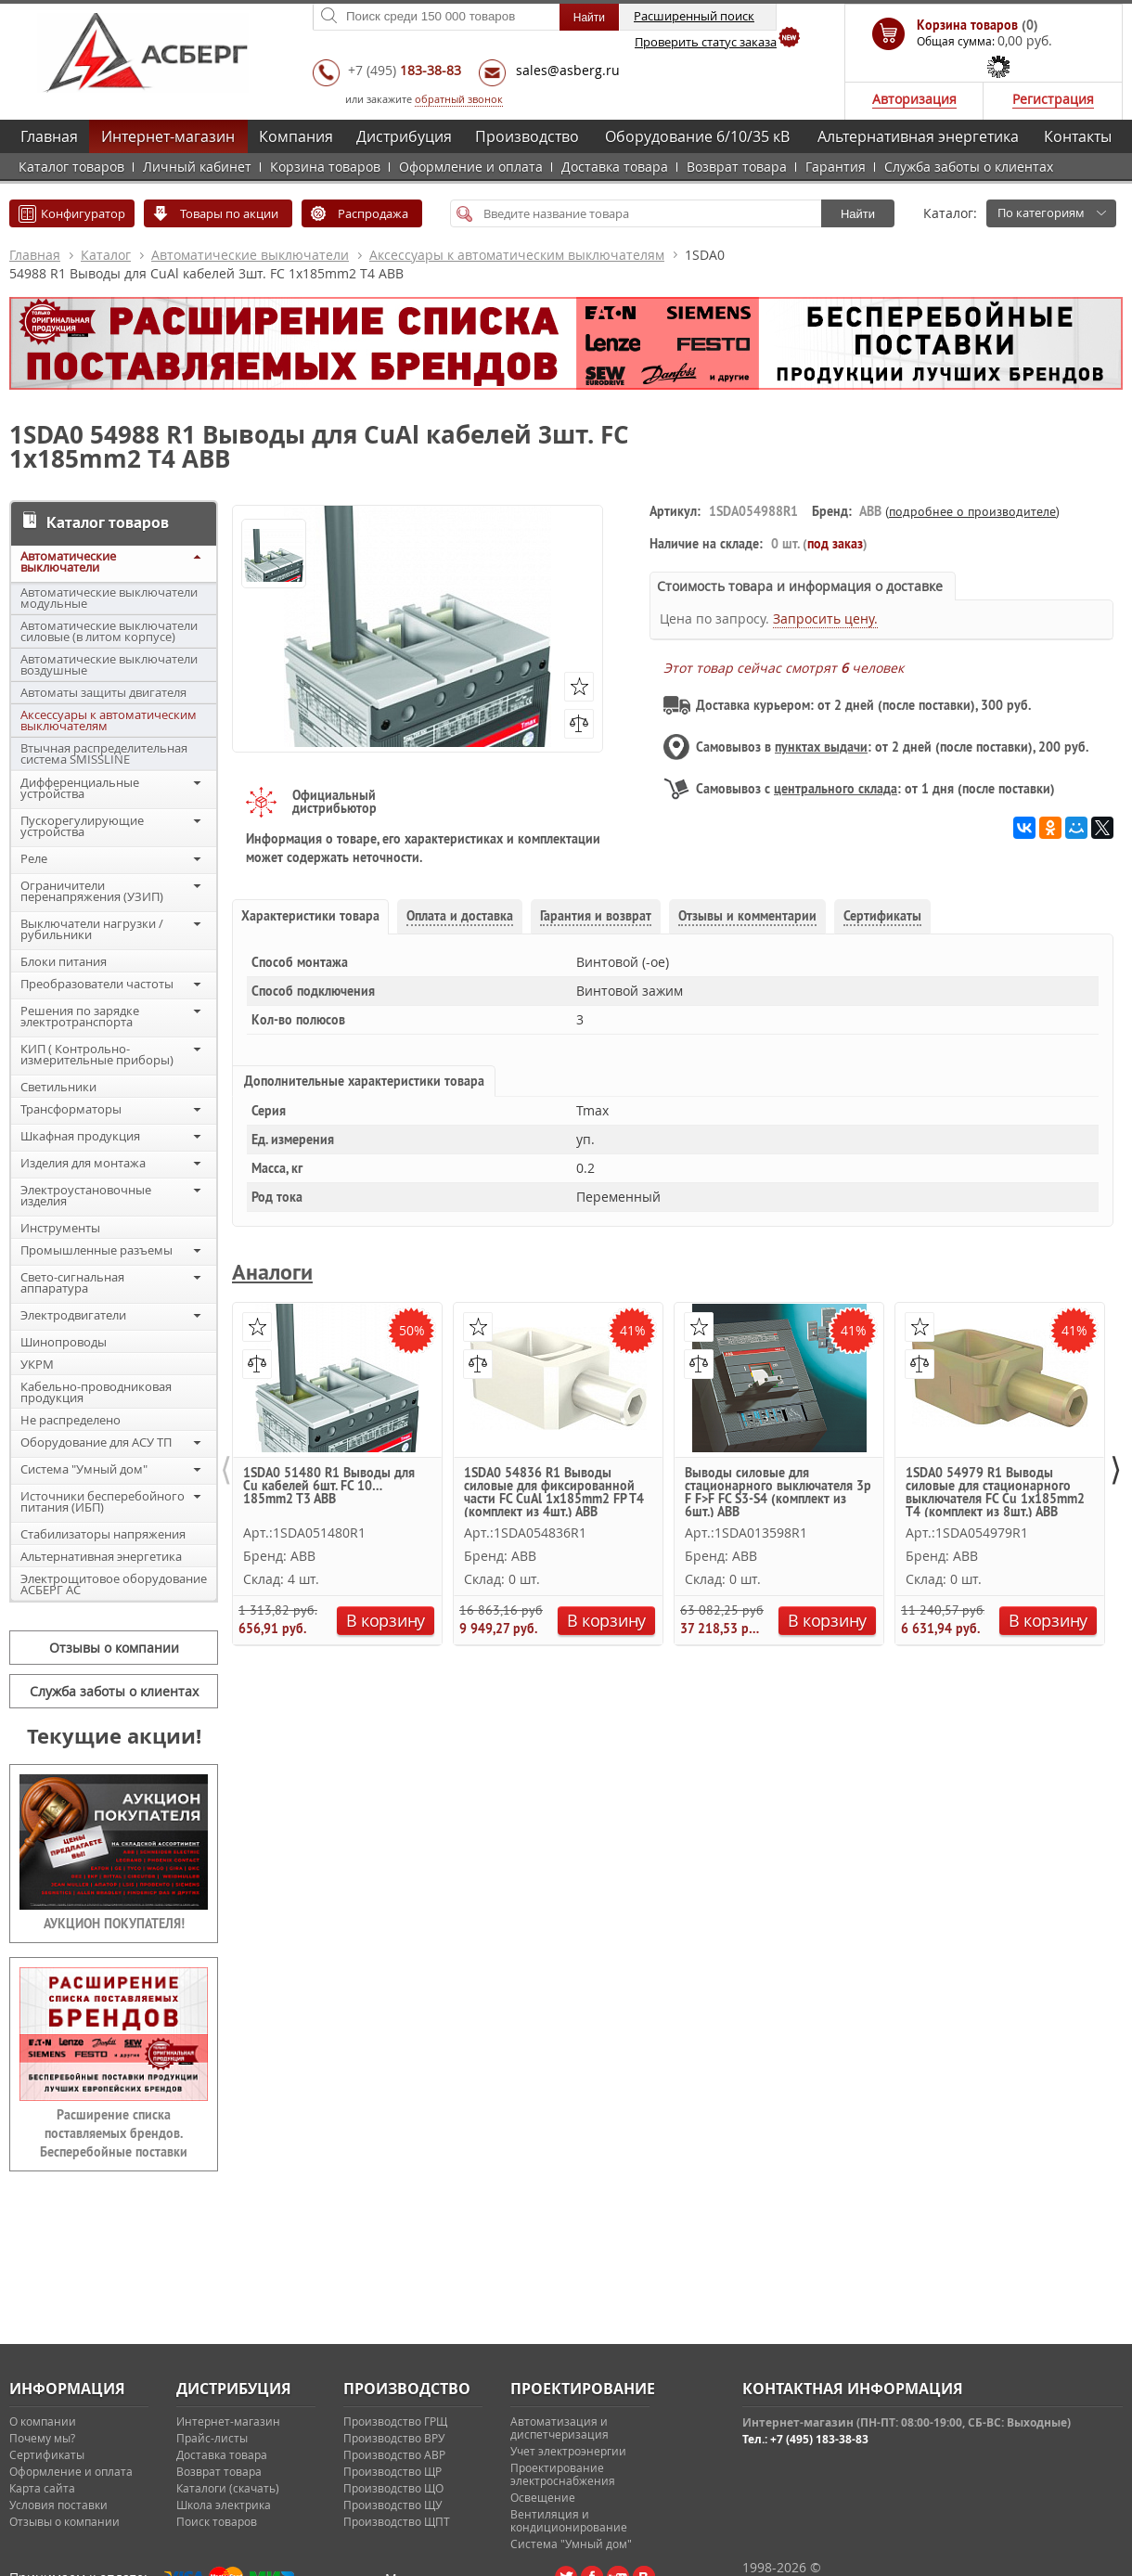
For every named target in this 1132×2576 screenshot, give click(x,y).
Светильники (58, 1086)
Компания (296, 136)
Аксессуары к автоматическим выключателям (516, 255)
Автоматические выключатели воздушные (109, 664)
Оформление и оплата (471, 166)
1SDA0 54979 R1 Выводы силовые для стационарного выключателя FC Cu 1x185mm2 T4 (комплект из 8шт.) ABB (995, 1491)
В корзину (385, 1620)
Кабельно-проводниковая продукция (96, 1392)
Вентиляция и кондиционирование (568, 2520)
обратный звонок (459, 99)
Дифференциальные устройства (79, 788)
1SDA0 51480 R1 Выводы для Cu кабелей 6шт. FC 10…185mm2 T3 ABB (329, 1486)
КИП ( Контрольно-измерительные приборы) (97, 1054)
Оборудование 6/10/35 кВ (697, 136)
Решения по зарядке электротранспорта (79, 1016)
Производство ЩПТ (396, 2521)
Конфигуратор (83, 213)
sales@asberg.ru (568, 70)
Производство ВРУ (393, 2437)
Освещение (542, 2497)
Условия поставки (58, 2504)
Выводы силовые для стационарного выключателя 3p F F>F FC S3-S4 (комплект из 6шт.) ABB (778, 1491)
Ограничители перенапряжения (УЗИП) (91, 891)
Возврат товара (737, 166)
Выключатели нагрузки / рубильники (91, 929)
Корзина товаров (325, 166)
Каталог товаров (71, 166)
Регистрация (1053, 99)
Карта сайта (42, 2487)
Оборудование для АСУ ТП (96, 1442)
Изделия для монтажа (83, 1162)
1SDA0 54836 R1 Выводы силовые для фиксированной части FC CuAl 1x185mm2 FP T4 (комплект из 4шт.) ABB (554, 1491)
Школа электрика (223, 2504)
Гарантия (835, 166)
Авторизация (914, 99)
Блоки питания (63, 961)
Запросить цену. (825, 618)
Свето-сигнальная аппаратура (72, 1282)
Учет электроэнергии (568, 2450)
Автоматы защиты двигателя (103, 692)
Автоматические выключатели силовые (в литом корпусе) (109, 631)
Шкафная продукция (80, 1135)
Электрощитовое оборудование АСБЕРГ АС (113, 1584)
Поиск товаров (216, 2521)
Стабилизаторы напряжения (103, 1534)
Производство (527, 136)
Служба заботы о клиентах (968, 166)
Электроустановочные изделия (85, 1195)
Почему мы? (42, 2437)
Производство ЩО (393, 2487)
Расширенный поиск (694, 15)
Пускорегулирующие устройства (82, 826)
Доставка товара (614, 166)
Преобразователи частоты (97, 983)
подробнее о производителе (972, 511)
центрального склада (835, 788)
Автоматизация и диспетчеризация (559, 2427)
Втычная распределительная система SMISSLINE (103, 753)
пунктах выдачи (821, 747)
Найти (858, 214)
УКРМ (37, 1364)
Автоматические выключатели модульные (109, 598)
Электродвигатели (73, 1315)
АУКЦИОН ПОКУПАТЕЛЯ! (114, 1923)
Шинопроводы (63, 1341)
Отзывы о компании (114, 1647)
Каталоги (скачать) (227, 2487)
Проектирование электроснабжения (562, 2474)
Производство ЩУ (392, 2504)
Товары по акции (229, 213)
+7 (404, 70)
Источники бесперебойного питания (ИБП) (102, 1501)
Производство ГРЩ (395, 2421)
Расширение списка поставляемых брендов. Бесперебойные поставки (113, 2133)
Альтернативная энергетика (918, 136)
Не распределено (70, 1419)
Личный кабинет (197, 166)
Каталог (106, 255)
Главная (49, 136)
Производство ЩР (392, 2471)
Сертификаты (46, 2454)
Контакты (1078, 136)
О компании (42, 2421)
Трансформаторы (71, 1109)
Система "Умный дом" (84, 1469)
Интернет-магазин (168, 136)
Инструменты (60, 1227)
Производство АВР (394, 2454)
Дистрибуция (404, 136)
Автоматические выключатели (250, 255)
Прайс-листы (212, 2437)
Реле (33, 858)
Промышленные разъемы (96, 1250)
